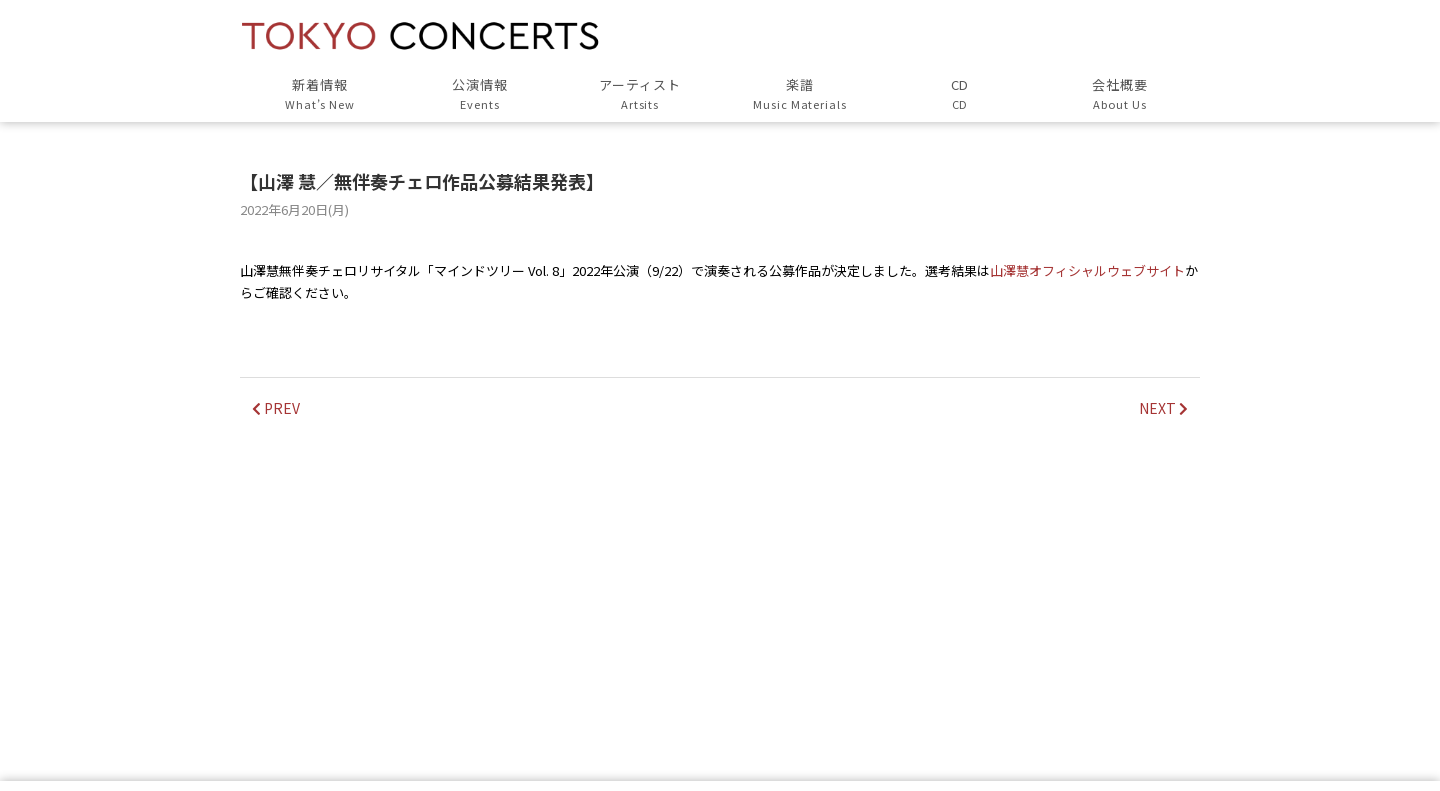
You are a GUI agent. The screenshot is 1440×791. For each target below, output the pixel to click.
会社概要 (1120, 94)
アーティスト (640, 94)
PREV (276, 408)
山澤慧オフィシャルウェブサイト (1087, 270)
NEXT (1163, 408)
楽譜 (800, 94)
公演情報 (480, 94)
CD (960, 94)
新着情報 (320, 94)
